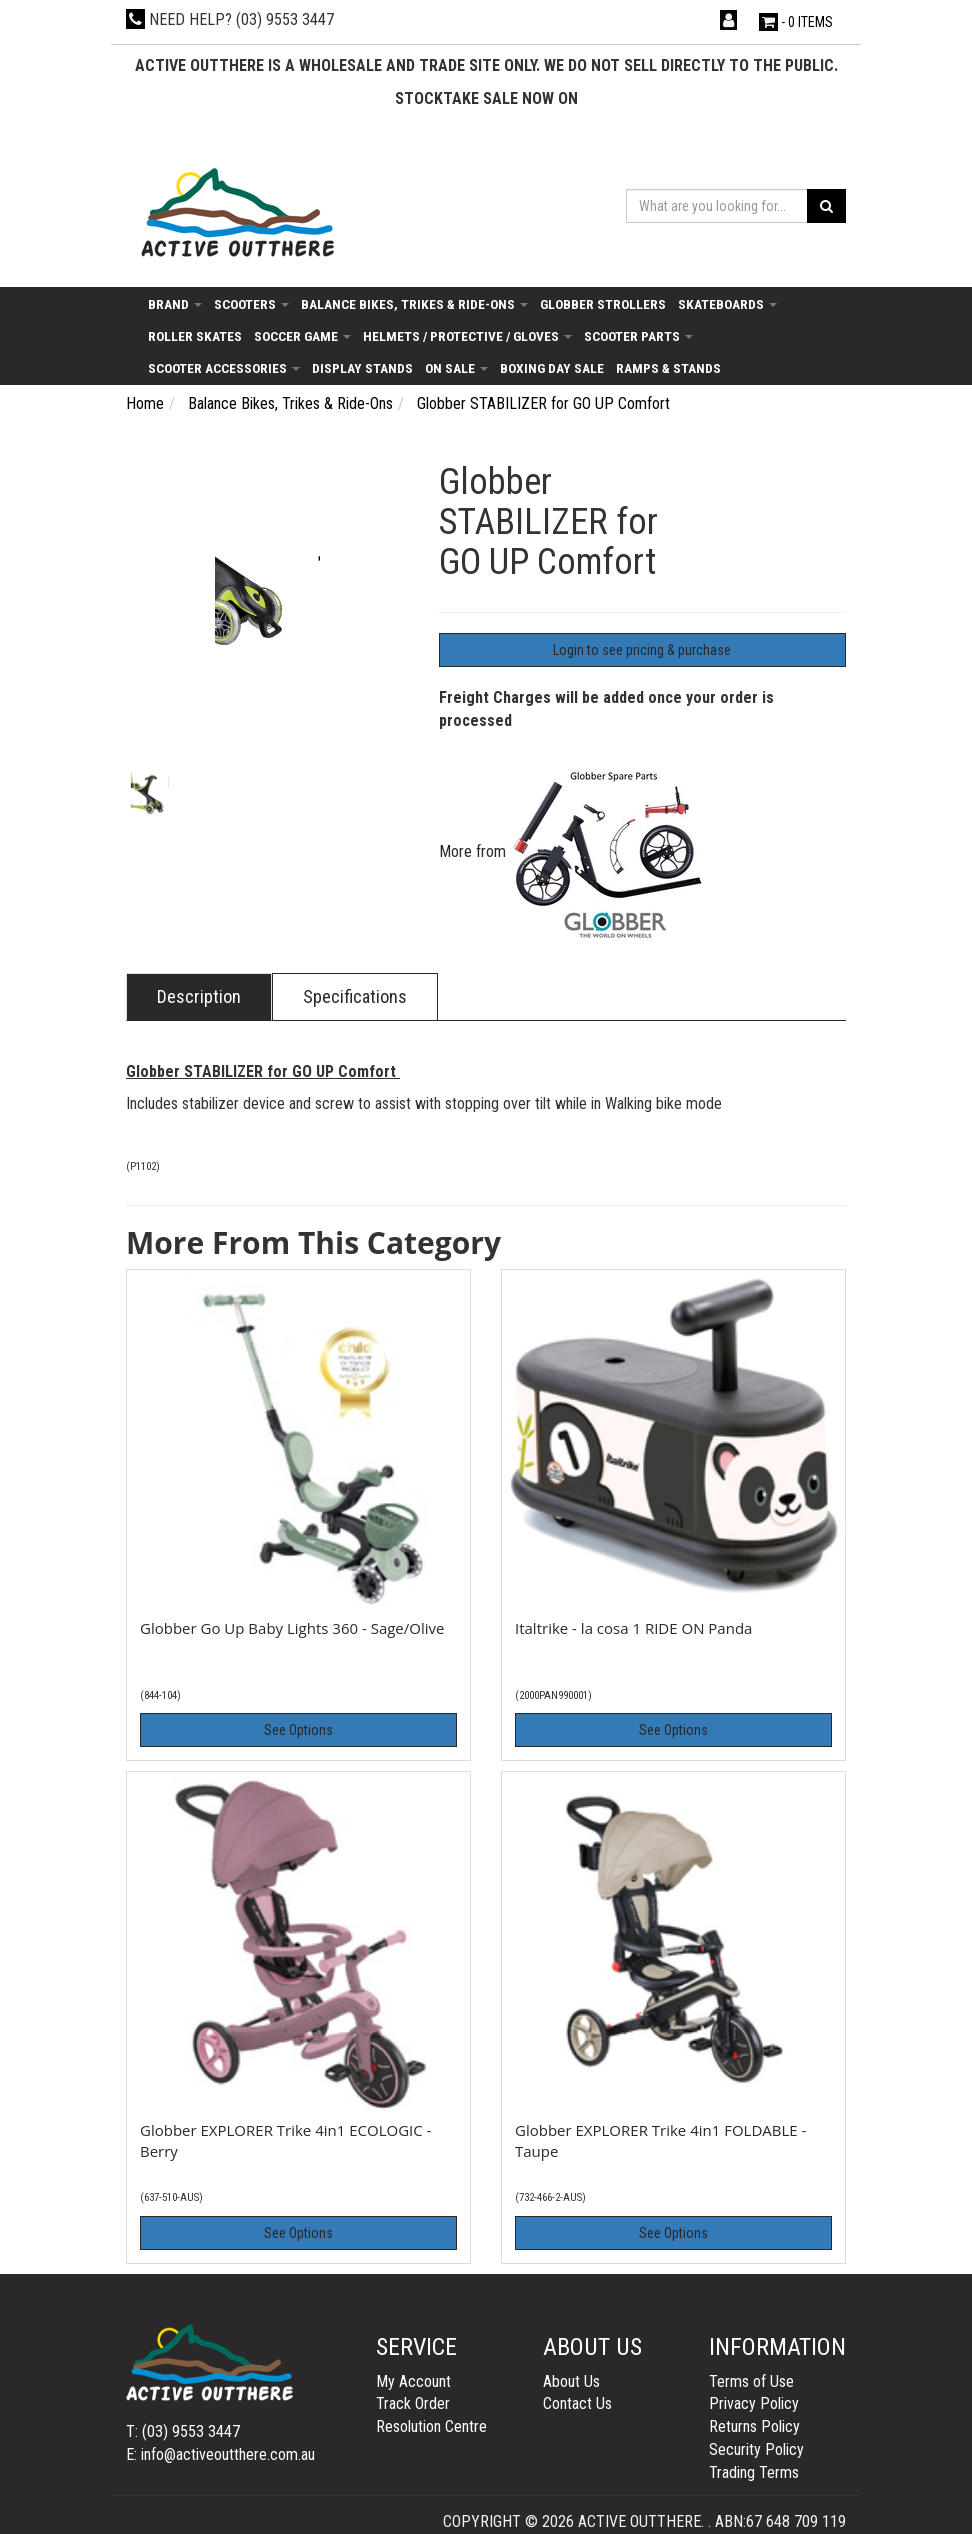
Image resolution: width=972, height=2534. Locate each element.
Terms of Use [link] (751, 2381)
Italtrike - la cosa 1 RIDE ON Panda (633, 1628)
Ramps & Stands (668, 368)
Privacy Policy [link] (754, 2403)
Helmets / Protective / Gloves (467, 336)
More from (574, 851)
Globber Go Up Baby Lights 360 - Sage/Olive (292, 1628)
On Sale (456, 368)
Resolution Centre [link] (431, 2426)
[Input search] (717, 206)
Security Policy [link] (756, 2449)
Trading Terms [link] (754, 2472)
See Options (298, 1730)
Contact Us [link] (577, 2403)
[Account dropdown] (730, 20)
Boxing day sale (552, 368)
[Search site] (826, 206)
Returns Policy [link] (754, 2426)
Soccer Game (302, 336)
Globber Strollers (603, 304)
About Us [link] (571, 2381)
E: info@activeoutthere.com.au (220, 2454)
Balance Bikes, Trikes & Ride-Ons (414, 304)
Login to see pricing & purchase (642, 650)
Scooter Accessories (224, 368)
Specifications (355, 996)
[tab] (199, 997)
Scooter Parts (638, 336)
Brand (175, 304)
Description (199, 996)
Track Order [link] (413, 2403)
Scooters (251, 304)
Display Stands (362, 368)
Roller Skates (195, 336)
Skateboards (727, 304)
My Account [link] (413, 2381)
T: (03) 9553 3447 (183, 2431)
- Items (796, 22)
